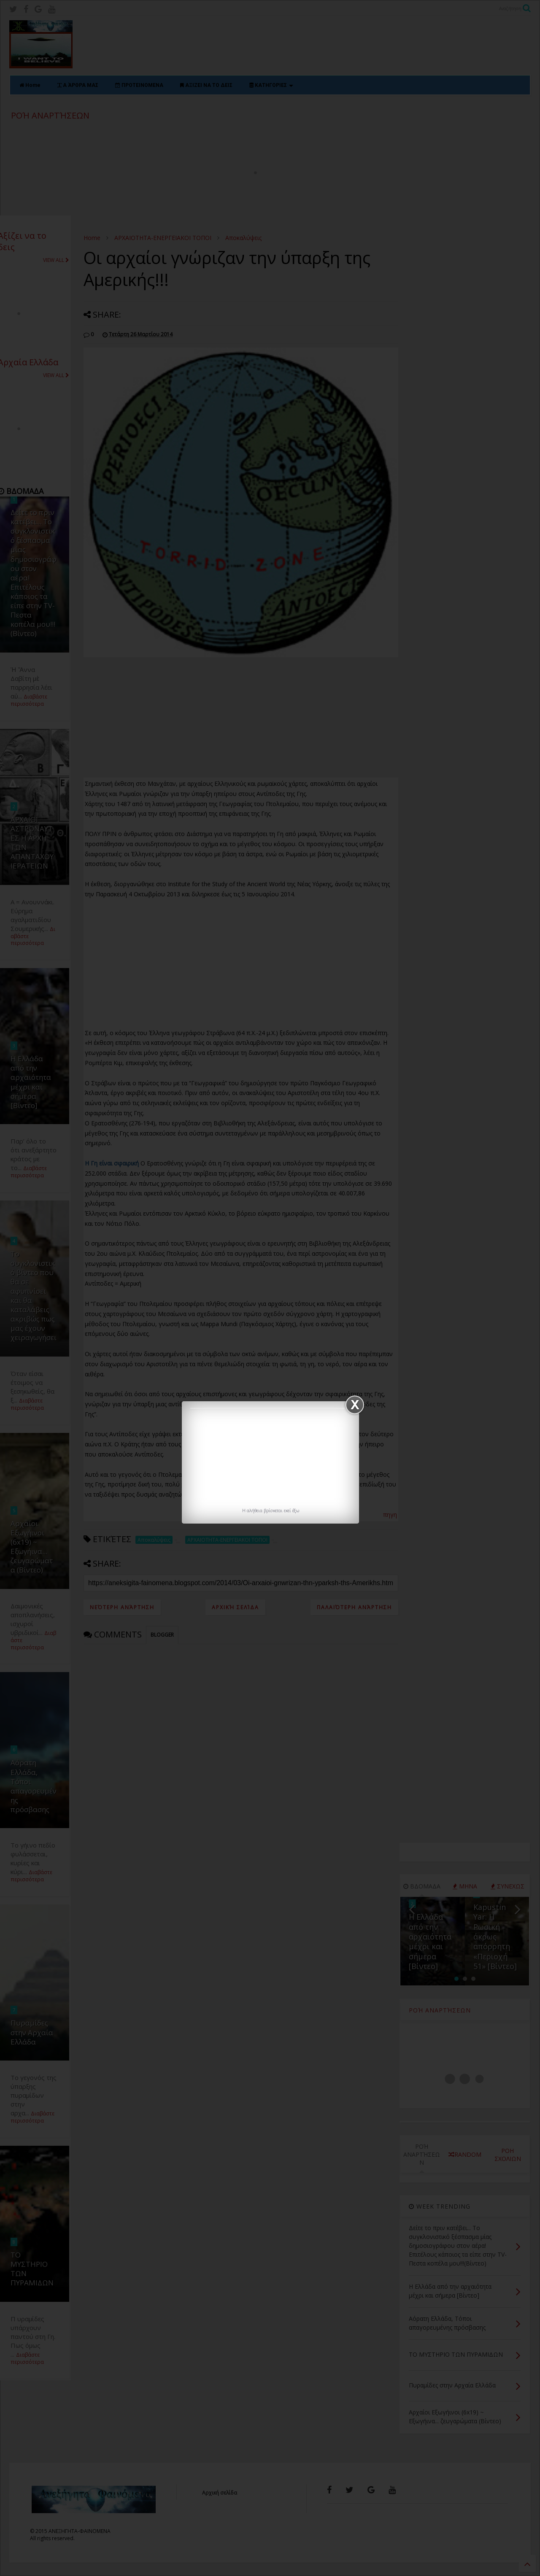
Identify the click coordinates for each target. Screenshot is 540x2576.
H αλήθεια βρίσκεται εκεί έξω (270, 1510)
